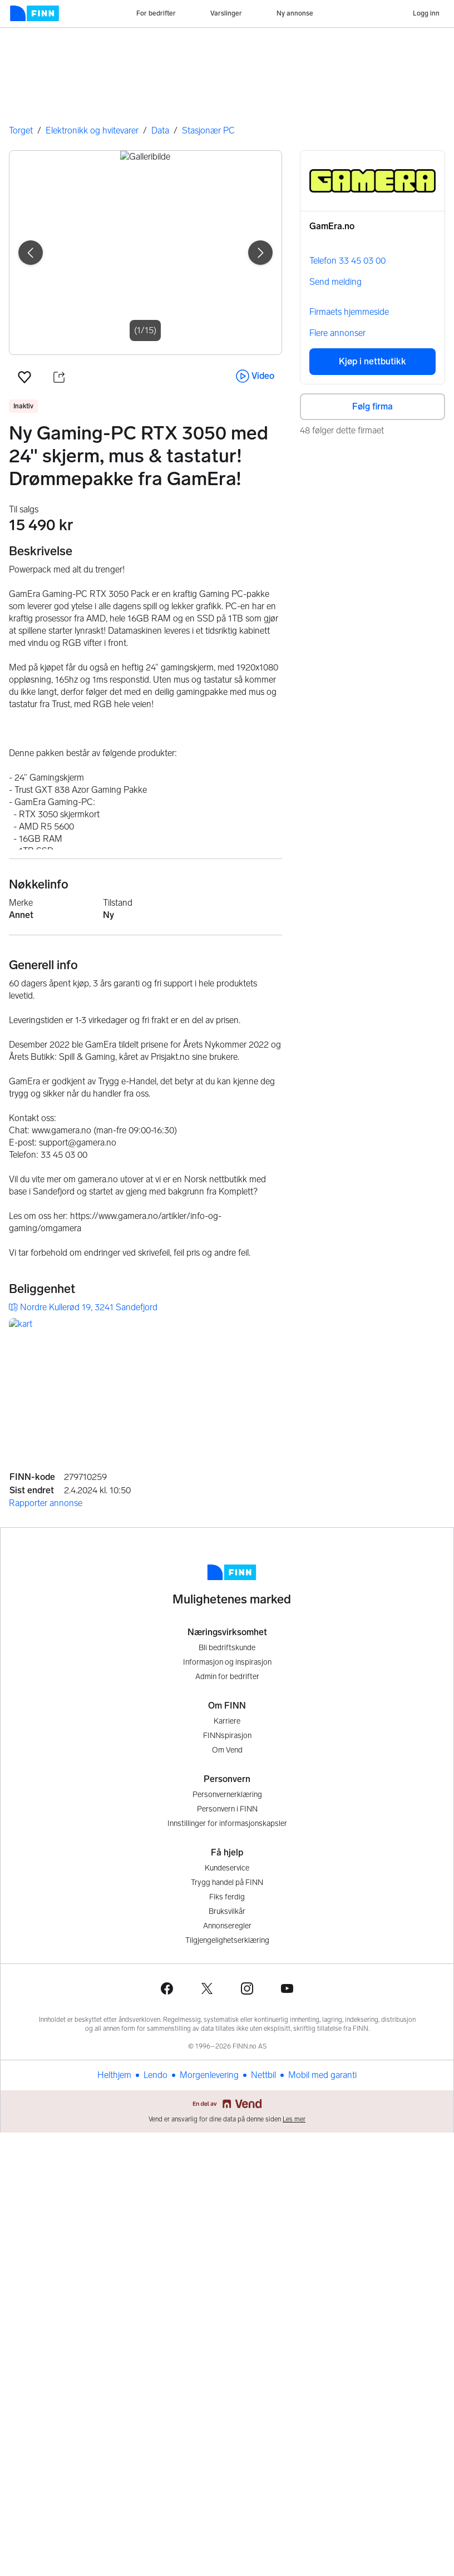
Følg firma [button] (372, 406)
